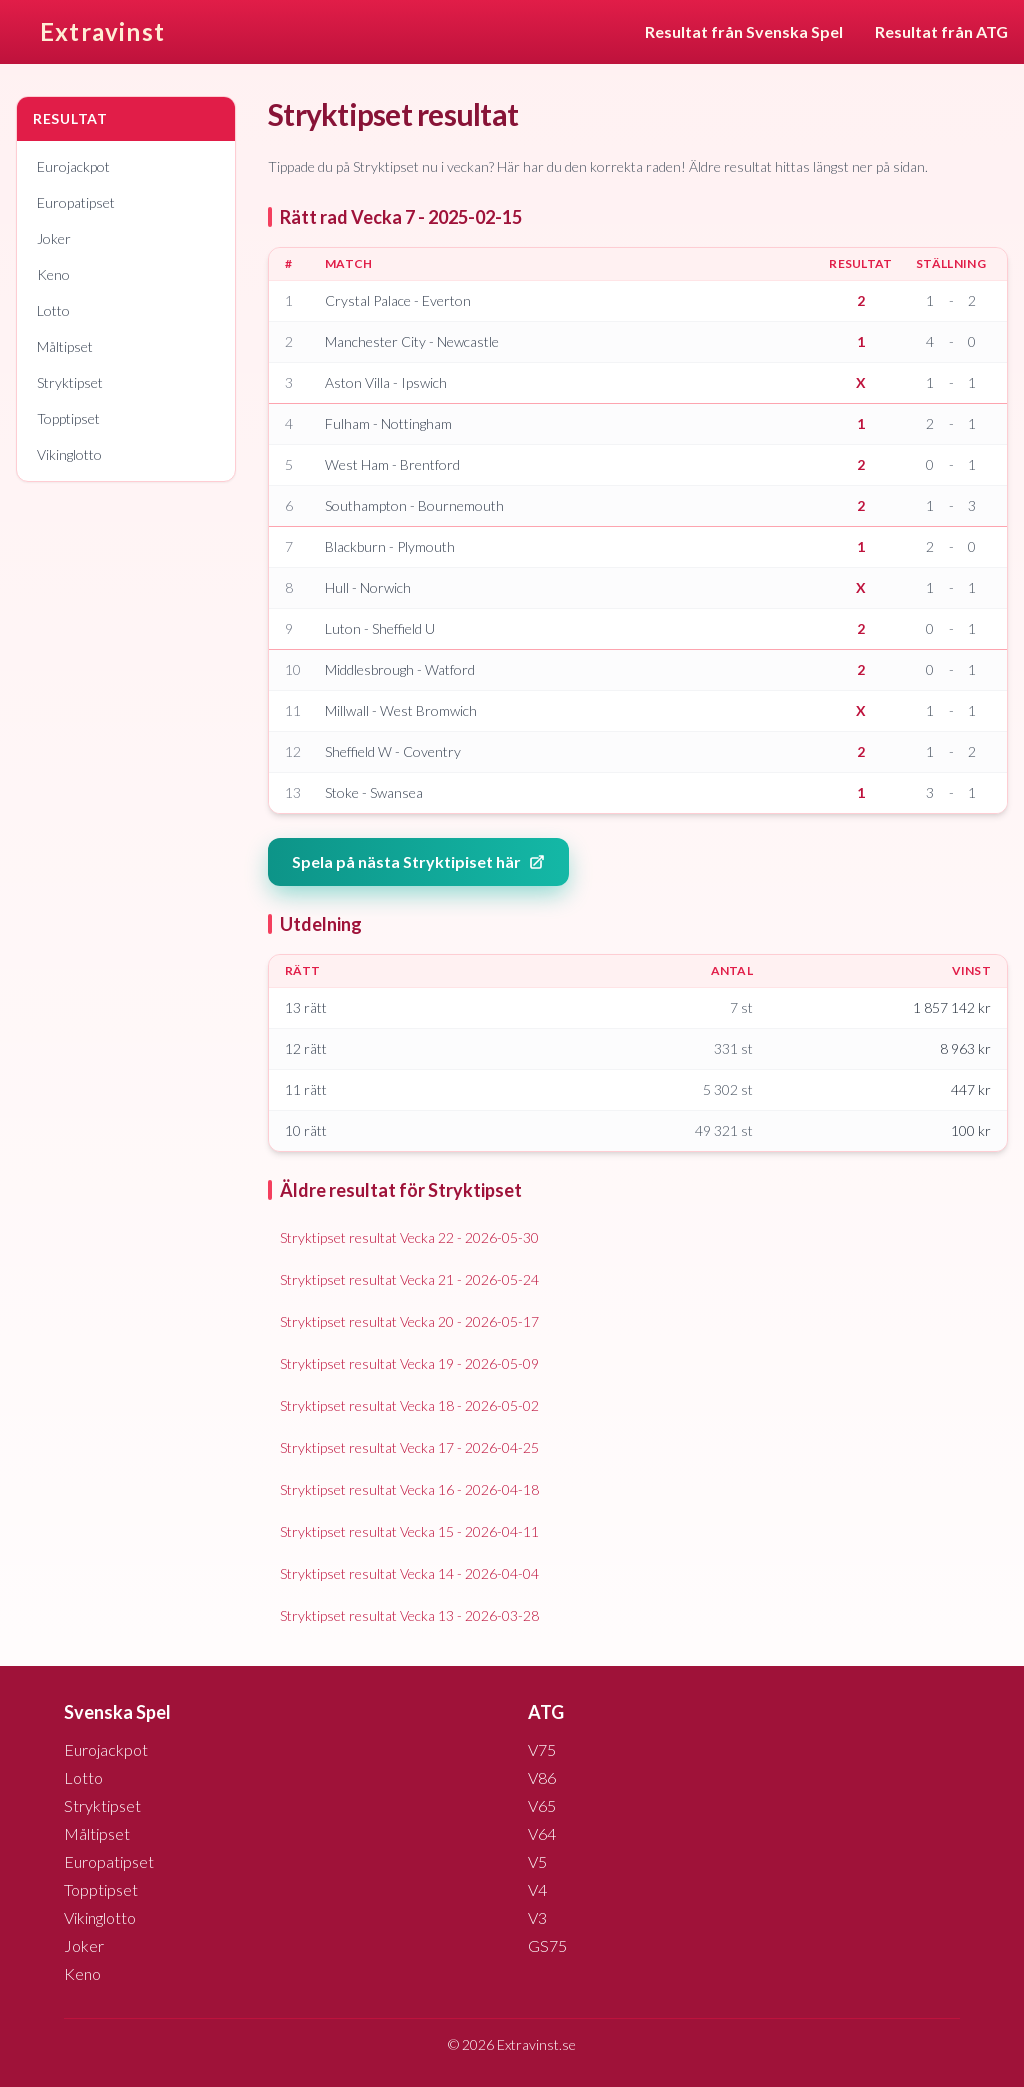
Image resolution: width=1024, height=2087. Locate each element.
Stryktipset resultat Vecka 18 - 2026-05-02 (409, 1405)
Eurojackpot (73, 166)
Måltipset (65, 346)
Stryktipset (70, 382)
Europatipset (76, 202)
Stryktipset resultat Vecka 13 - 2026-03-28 (409, 1615)
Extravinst (102, 31)
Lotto (53, 310)
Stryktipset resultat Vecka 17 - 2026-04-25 (409, 1447)
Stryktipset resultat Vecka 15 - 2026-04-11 (409, 1531)
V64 (542, 1833)
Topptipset (68, 418)
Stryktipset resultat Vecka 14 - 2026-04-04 (409, 1573)
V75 (542, 1749)
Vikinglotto (69, 454)
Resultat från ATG (941, 31)
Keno (53, 274)
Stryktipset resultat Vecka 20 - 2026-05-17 (409, 1321)
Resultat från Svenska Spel (744, 31)
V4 (537, 1889)
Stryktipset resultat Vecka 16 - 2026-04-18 (409, 1489)
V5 (537, 1861)
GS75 (547, 1945)
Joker (54, 238)
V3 (537, 1917)
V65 (542, 1805)
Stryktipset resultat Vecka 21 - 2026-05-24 (409, 1279)
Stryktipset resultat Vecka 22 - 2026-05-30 (409, 1237)
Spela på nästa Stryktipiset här (418, 861)
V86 (542, 1777)
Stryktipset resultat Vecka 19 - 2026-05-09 (409, 1363)
